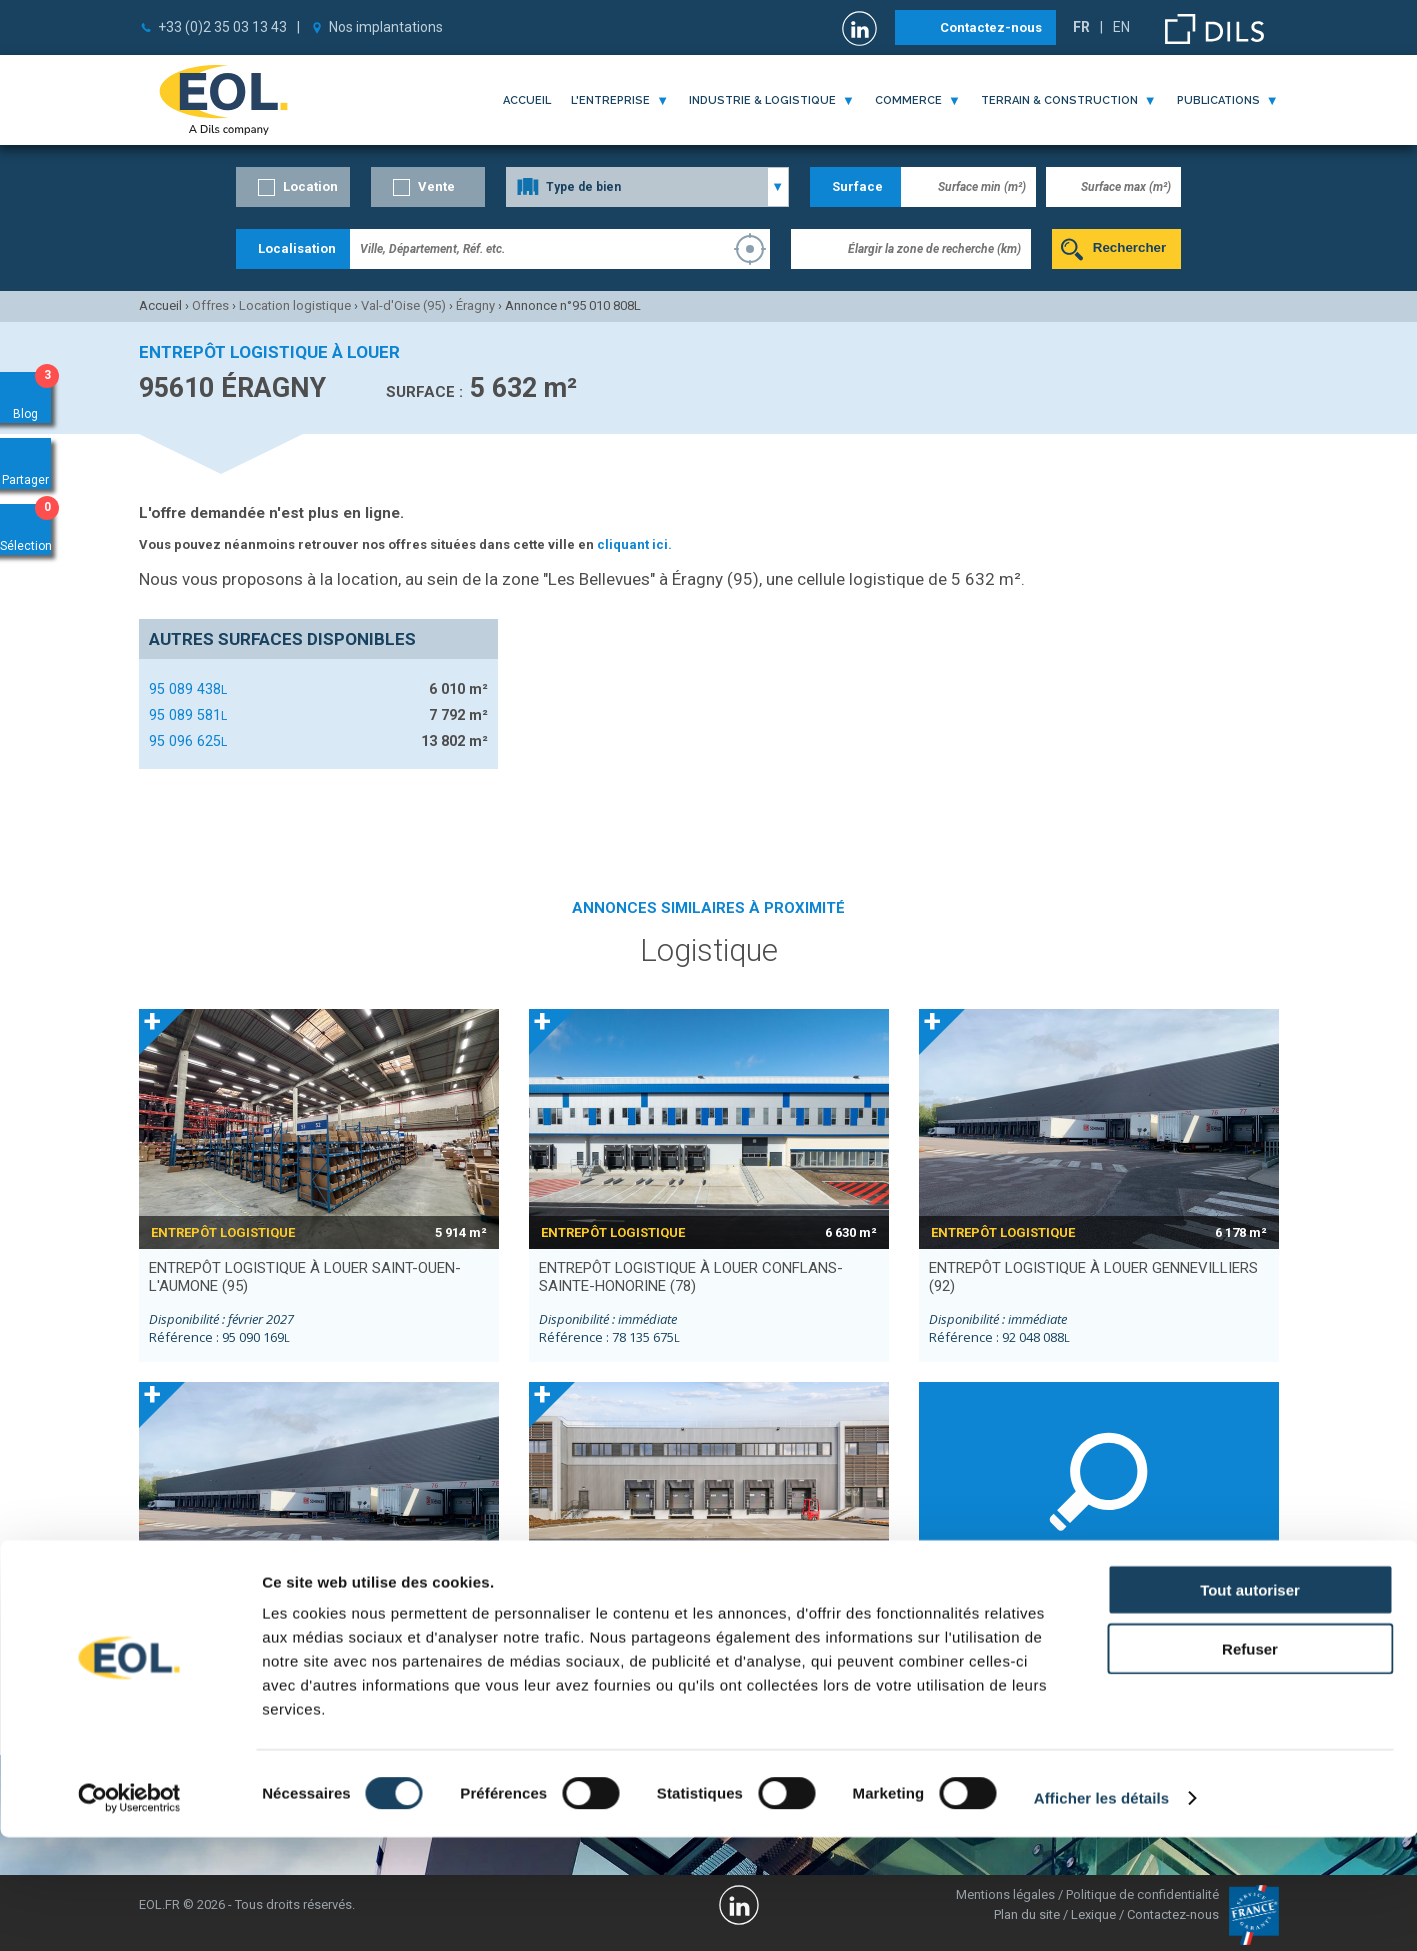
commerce (908, 100)
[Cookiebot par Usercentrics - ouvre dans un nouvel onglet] (129, 1912)
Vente (436, 186)
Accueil (527, 100)
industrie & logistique (762, 100)
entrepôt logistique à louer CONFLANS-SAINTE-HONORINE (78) (691, 1277)
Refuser (1250, 1762)
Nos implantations (386, 27)
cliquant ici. (634, 544)
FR (1081, 27)
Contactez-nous (991, 27)
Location (310, 186)
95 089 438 (188, 689)
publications (1218, 100)
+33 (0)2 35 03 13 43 (222, 27)
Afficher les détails (1101, 1911)
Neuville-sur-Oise (977, 1639)
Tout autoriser (1250, 1703)
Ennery (1118, 1639)
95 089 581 (188, 715)
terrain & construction (1059, 100)
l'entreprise (610, 100)
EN (1121, 27)
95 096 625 (188, 741)
